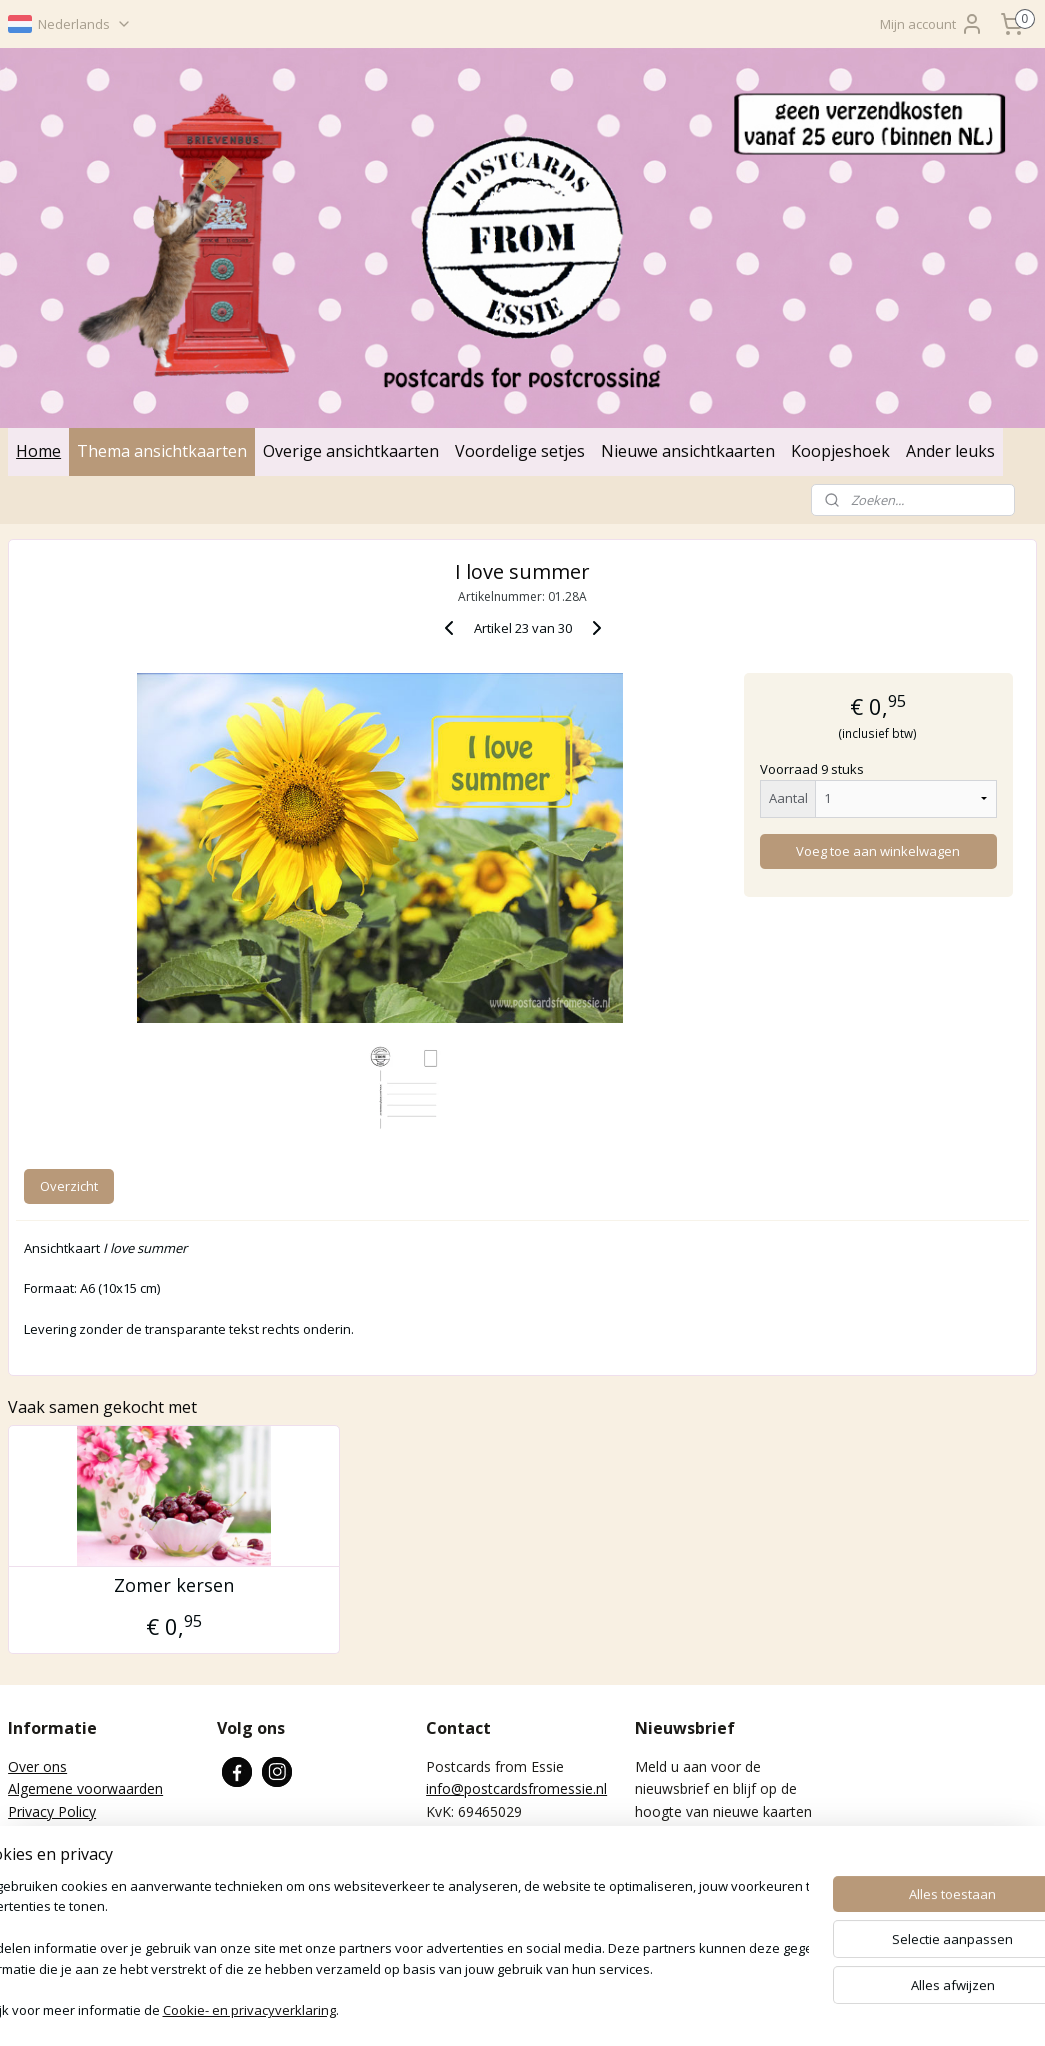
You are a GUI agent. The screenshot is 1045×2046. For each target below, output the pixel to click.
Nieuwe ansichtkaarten (688, 451)
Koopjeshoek (840, 451)
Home (38, 451)
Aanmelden (686, 1879)
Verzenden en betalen (78, 1878)
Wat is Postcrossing (72, 1855)
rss (507, 2009)
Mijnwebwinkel (758, 2009)
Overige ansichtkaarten (351, 451)
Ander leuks (950, 451)
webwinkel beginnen (584, 2009)
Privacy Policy (52, 1811)
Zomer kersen (174, 1586)
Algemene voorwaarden (85, 1788)
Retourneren (48, 1833)
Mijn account (932, 24)
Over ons (37, 1766)
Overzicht (69, 1186)
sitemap (465, 2009)
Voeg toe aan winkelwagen (878, 851)
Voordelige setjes (520, 451)
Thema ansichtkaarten (162, 451)
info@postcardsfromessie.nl (516, 1788)
